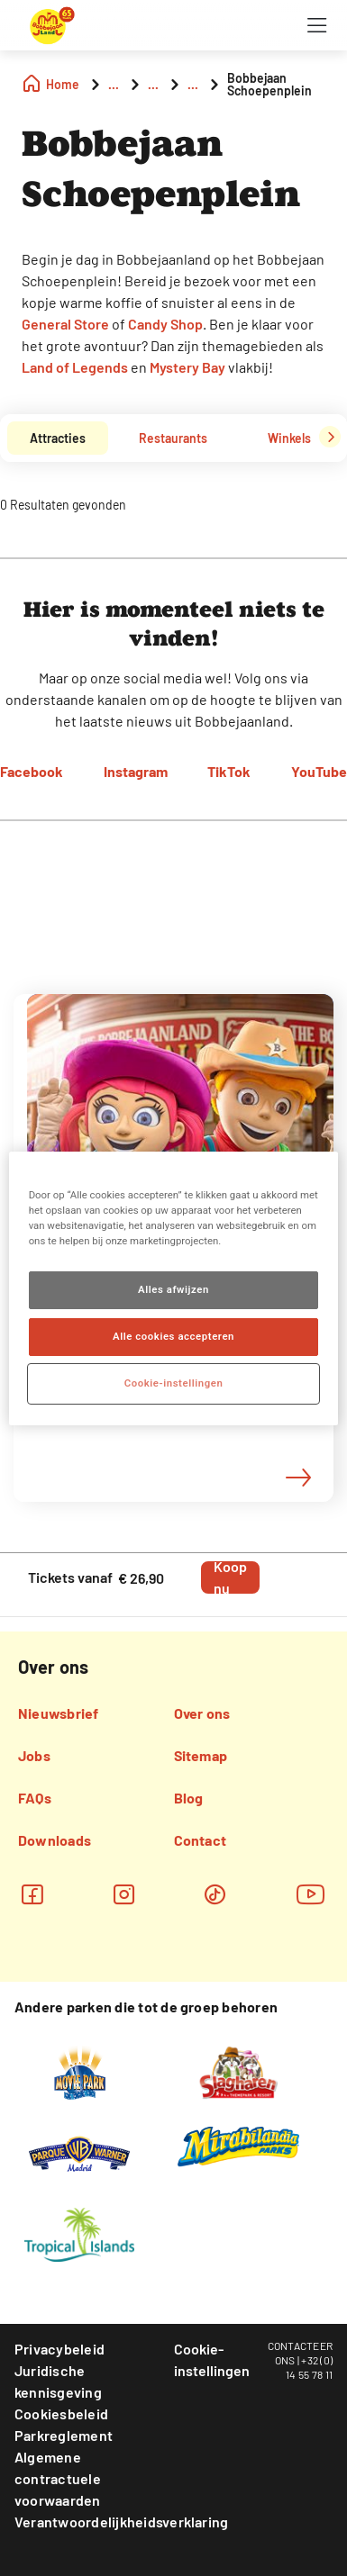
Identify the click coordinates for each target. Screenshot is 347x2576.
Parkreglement (63, 2435)
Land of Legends (75, 366)
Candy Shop (165, 323)
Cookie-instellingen (212, 2359)
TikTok (229, 771)
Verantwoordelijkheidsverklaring (121, 2521)
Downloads (54, 1839)
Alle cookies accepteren (173, 1336)
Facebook (31, 771)
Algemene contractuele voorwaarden (57, 2478)
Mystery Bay (187, 366)
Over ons (202, 1713)
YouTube (319, 771)
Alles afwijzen (173, 1289)
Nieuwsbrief (58, 1713)
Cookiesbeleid (61, 2413)
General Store (65, 323)
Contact (200, 1839)
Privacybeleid (59, 2348)
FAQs (34, 1797)
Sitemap (201, 1755)
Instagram (136, 771)
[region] (174, 1287)
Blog (189, 1797)
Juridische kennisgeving (58, 2381)
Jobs (34, 1755)
